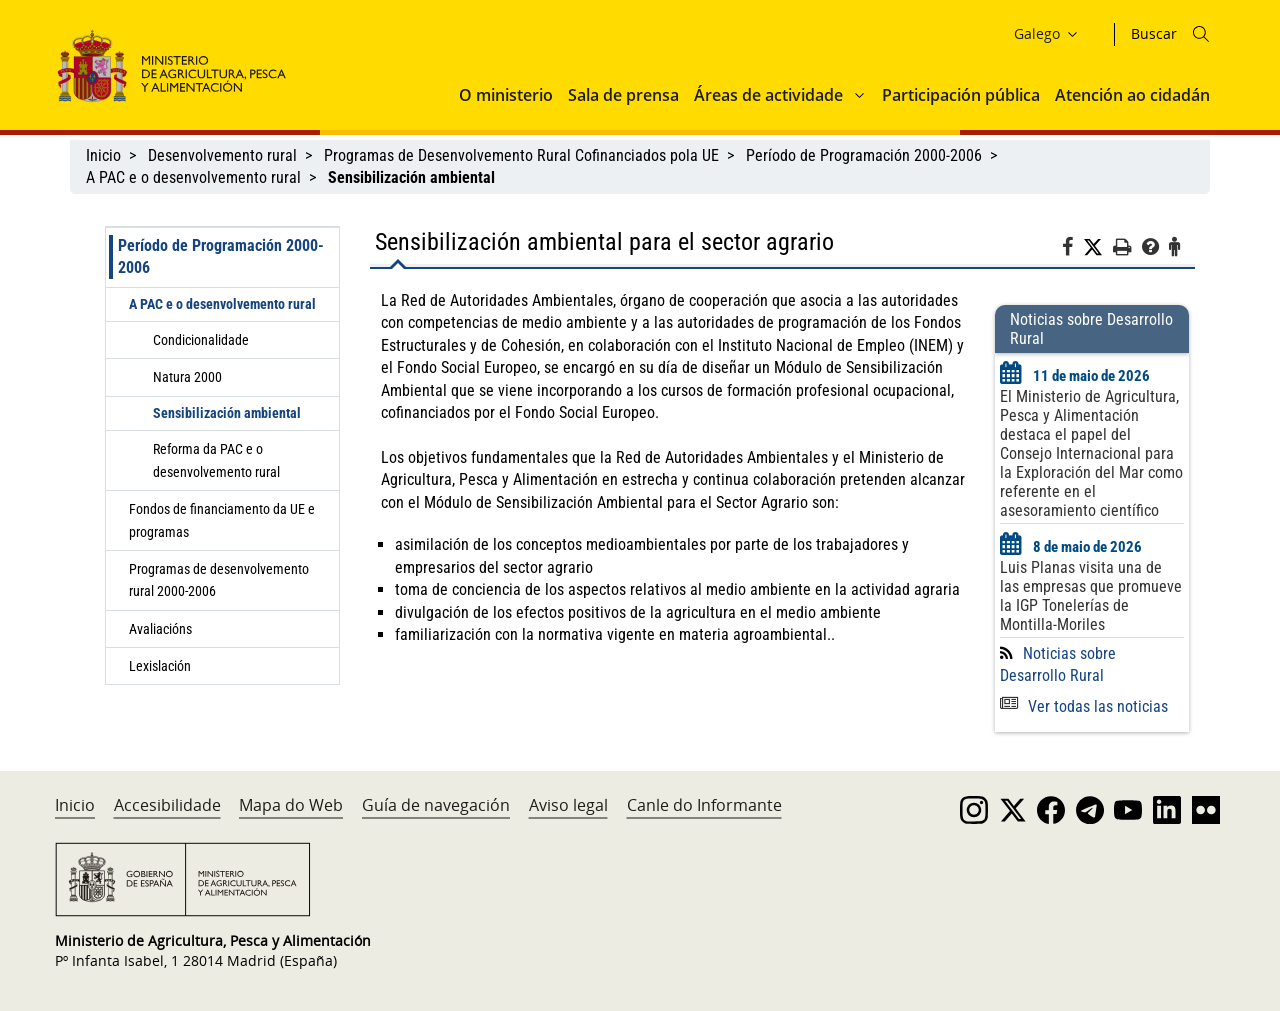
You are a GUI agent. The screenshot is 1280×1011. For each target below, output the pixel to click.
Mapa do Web (291, 805)
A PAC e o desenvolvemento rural (193, 177)
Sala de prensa (623, 95)
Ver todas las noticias (1084, 706)
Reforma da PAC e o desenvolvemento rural (216, 460)
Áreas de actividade (768, 95)
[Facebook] (1072, 250)
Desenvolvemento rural (222, 155)
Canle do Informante (704, 805)
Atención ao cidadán (1132, 95)
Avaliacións (160, 629)
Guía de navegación (436, 805)
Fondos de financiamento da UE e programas (222, 520)
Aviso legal (568, 805)
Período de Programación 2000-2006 (864, 155)
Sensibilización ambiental (227, 413)
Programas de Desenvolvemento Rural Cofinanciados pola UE (521, 155)
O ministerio (506, 95)
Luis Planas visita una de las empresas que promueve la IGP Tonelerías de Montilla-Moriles (1091, 596)
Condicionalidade (201, 340)
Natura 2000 (187, 377)
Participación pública (961, 95)
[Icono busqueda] (1201, 34)
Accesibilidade (167, 805)
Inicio (103, 155)
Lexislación (160, 666)
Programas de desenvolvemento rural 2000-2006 (219, 580)
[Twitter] (1098, 248)
